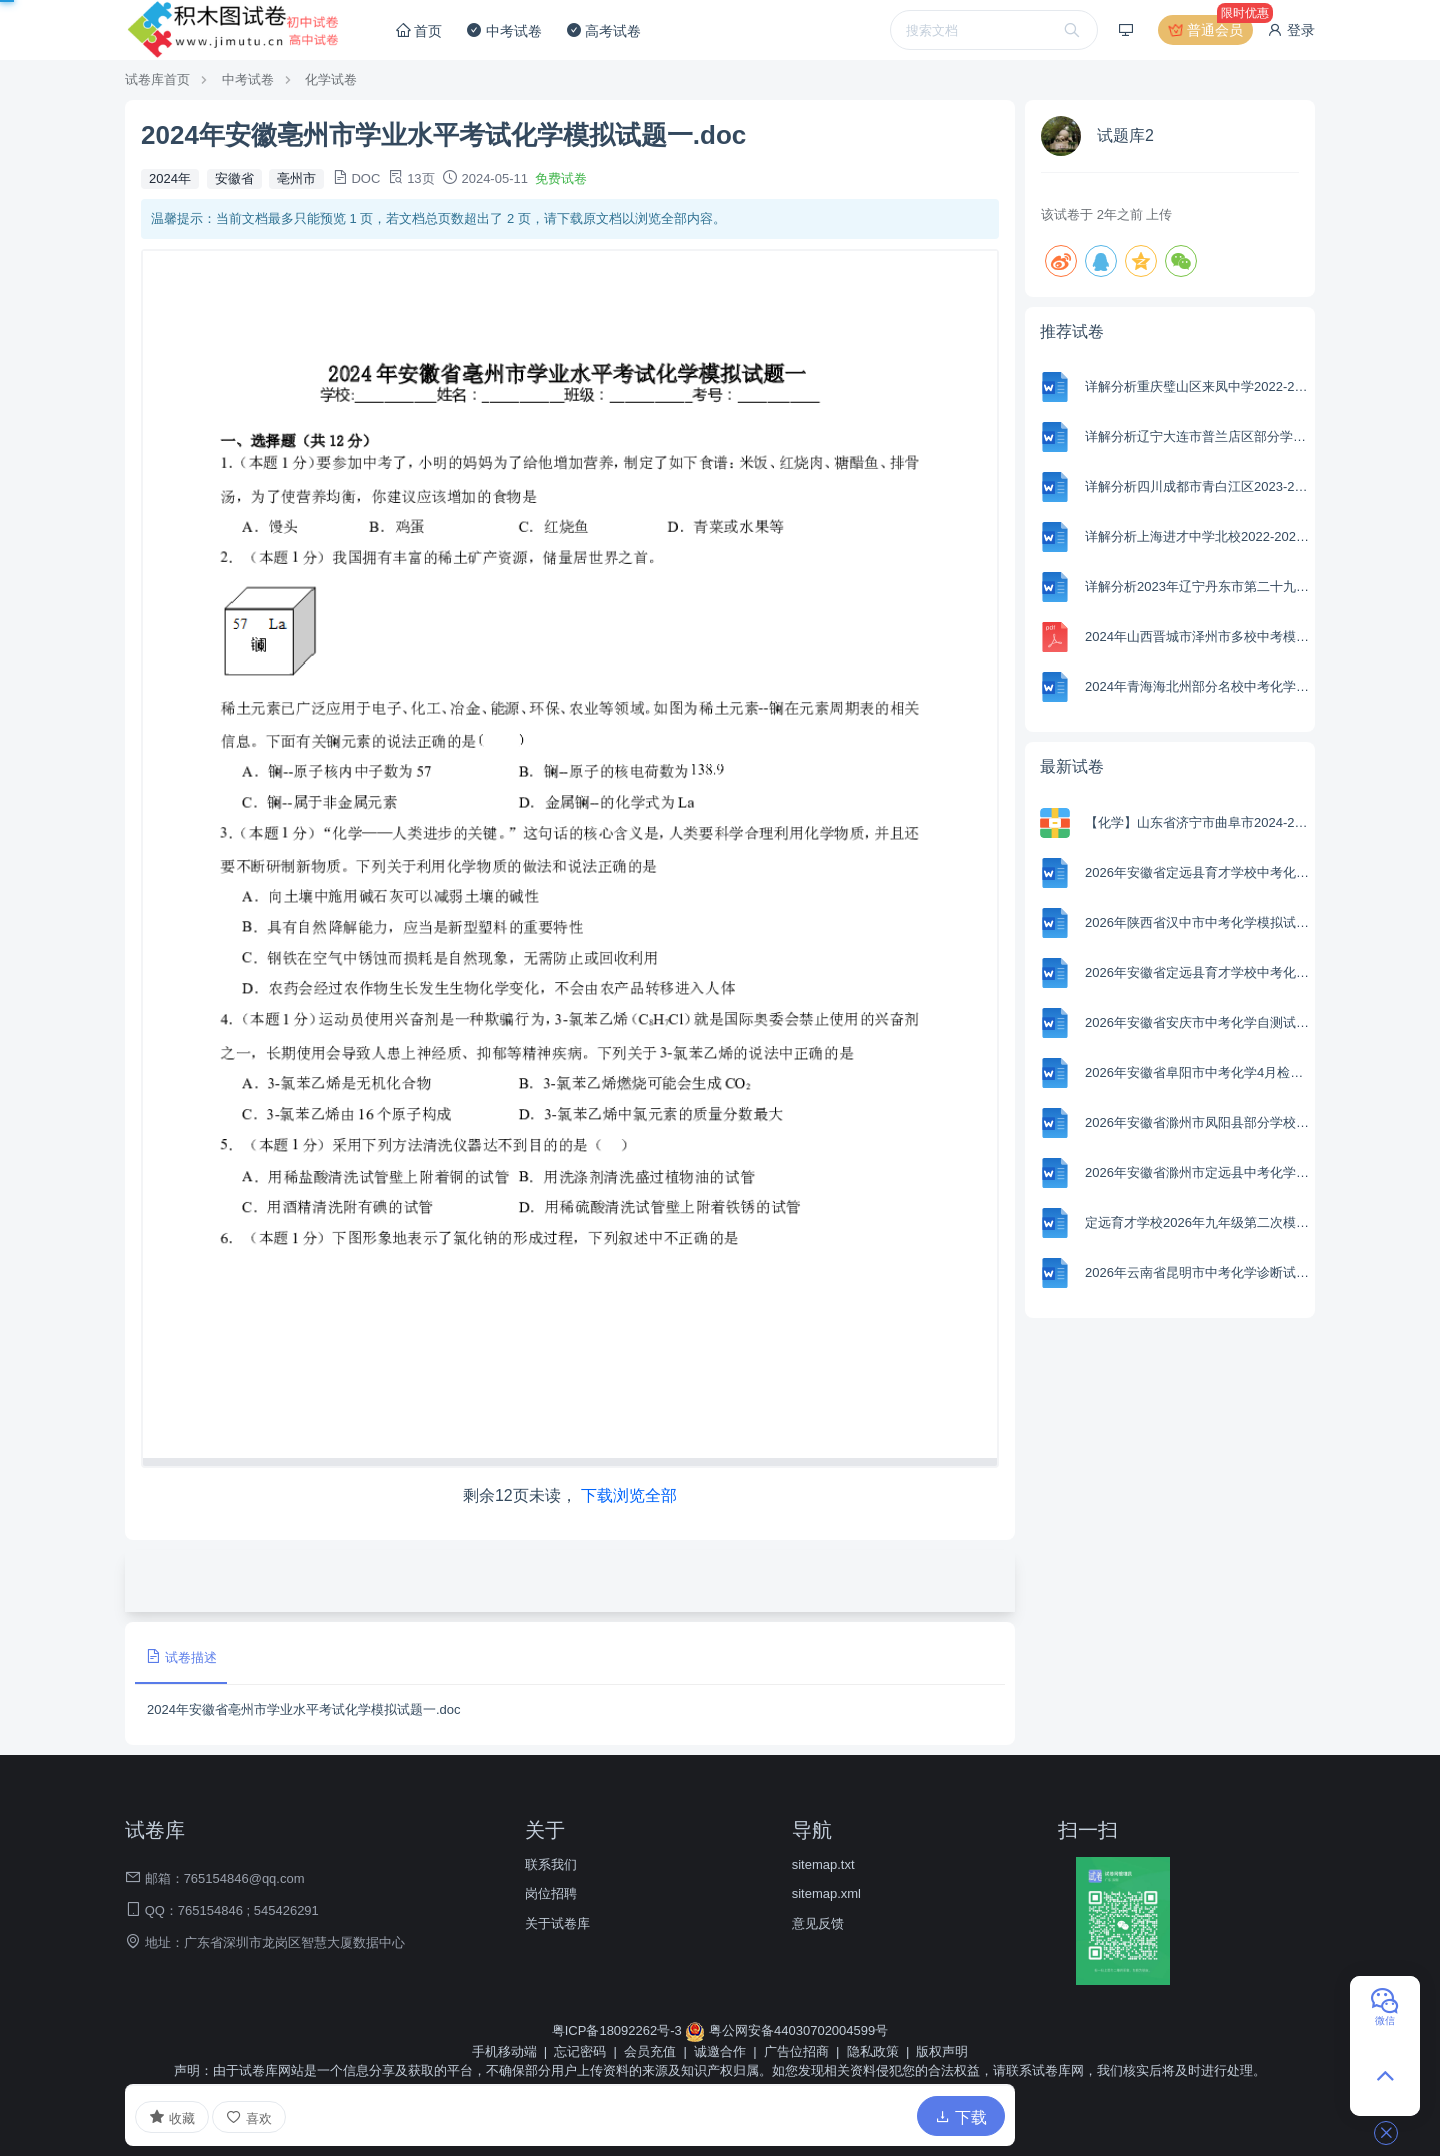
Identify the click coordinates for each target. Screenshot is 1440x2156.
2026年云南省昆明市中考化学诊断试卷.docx (1197, 1272)
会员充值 (650, 2051)
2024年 (170, 178)
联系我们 (551, 1864)
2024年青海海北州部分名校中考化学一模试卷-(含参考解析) (1197, 686)
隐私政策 (873, 2051)
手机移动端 (504, 2051)
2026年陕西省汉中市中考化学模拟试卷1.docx (1197, 922)
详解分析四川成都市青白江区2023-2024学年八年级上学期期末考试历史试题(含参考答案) (1197, 486)
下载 (961, 2117)
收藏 (172, 2117)
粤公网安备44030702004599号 (786, 2030)
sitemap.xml (826, 1893)
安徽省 (234, 178)
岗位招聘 (551, 1893)
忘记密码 (580, 2051)
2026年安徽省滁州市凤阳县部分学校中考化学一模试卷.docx (1197, 1122)
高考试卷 (604, 30)
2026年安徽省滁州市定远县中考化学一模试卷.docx (1197, 1172)
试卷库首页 (157, 79)
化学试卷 (331, 79)
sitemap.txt (823, 1864)
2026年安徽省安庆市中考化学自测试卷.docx (1197, 1022)
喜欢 (249, 2117)
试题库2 (1125, 135)
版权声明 (942, 2051)
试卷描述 (181, 1656)
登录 (1291, 30)
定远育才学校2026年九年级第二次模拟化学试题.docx (1197, 1222)
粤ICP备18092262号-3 (619, 2030)
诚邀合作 (720, 2051)
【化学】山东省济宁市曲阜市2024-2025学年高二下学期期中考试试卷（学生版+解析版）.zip (1197, 822)
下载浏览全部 (629, 1495)
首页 (419, 30)
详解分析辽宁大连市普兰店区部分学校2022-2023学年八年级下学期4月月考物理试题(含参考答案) (1197, 436)
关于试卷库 (557, 1923)
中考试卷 (504, 30)
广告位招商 (796, 2051)
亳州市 (296, 178)
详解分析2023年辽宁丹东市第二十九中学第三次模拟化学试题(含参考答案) (1197, 586)
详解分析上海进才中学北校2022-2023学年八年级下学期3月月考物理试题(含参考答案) (1197, 536)
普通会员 (1211, 30)
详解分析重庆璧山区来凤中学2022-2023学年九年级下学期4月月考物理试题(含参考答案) (1197, 386)
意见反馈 (818, 1923)
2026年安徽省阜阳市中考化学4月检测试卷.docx (1197, 1072)
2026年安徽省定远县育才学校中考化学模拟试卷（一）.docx (1197, 972)
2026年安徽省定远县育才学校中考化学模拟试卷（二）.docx (1197, 872)
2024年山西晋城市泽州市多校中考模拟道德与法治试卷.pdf (1197, 636)
